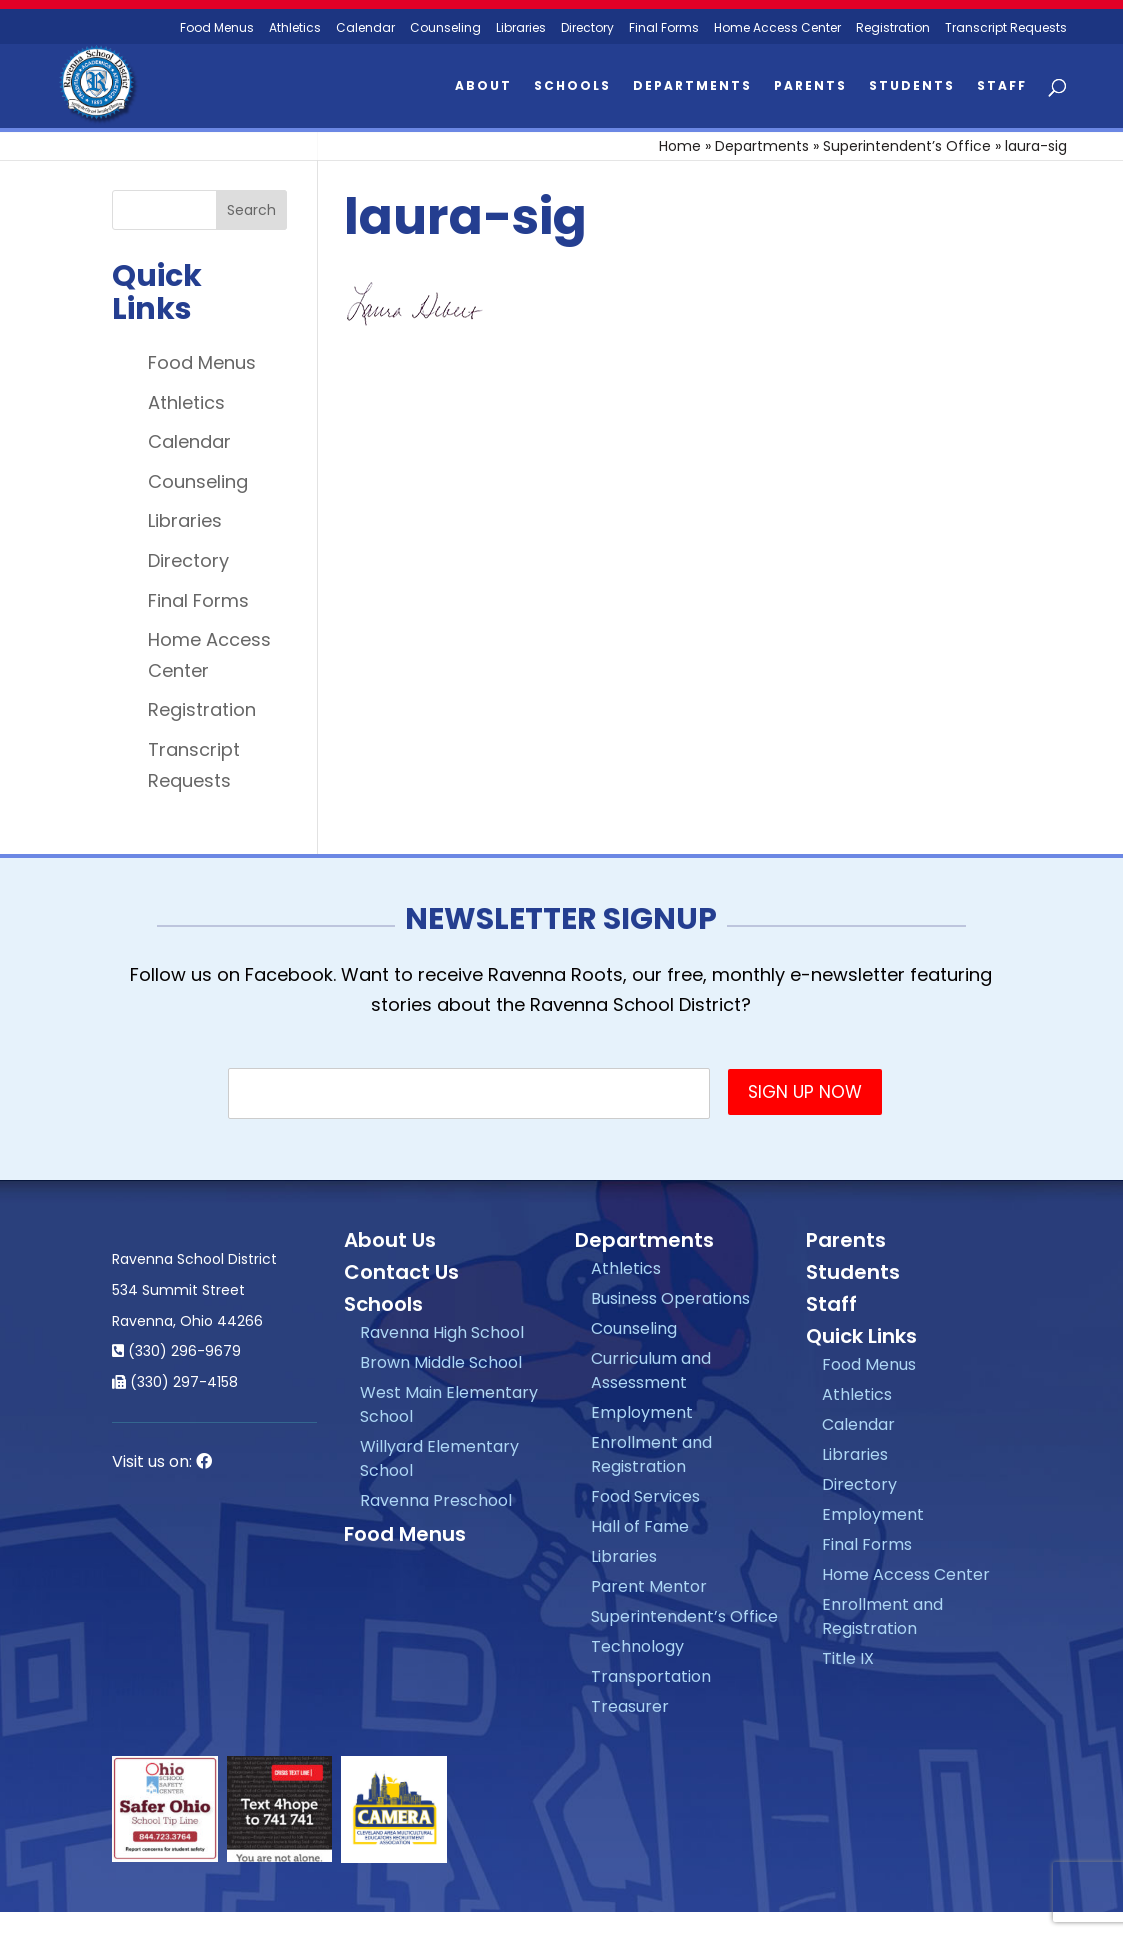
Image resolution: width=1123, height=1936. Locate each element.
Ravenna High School (442, 1332)
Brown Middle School (441, 1362)
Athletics (295, 28)
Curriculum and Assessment (651, 1370)
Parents (810, 86)
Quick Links (861, 1336)
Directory (587, 28)
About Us (390, 1240)
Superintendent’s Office (907, 146)
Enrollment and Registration (651, 1454)
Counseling (445, 28)
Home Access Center (777, 28)
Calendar (365, 28)
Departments (692, 86)
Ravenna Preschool (436, 1500)
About (483, 86)
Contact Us (401, 1272)
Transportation (651, 1676)
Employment (642, 1412)
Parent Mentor (649, 1586)
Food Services (645, 1496)
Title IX (848, 1658)
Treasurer (630, 1706)
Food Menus (202, 362)
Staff (1002, 86)
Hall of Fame (640, 1526)
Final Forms (664, 28)
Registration (893, 28)
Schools (572, 86)
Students (912, 86)
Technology (637, 1646)
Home (680, 146)
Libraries (521, 28)
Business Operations (670, 1298)
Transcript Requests (1006, 28)
